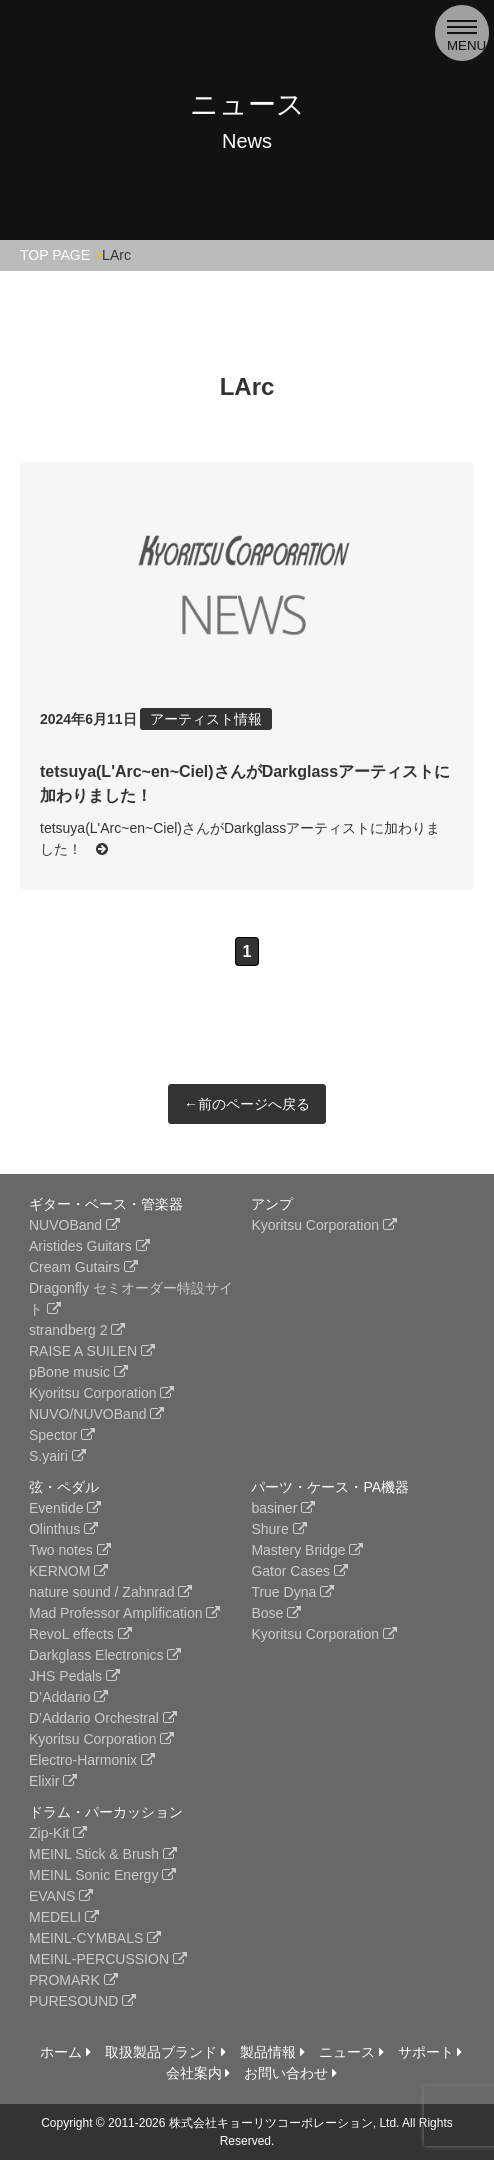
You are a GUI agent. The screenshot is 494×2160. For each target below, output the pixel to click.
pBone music (78, 1372)
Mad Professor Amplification (124, 1613)
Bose (276, 1613)
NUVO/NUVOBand (96, 1414)
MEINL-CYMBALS (95, 1938)
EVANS (61, 1896)
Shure (278, 1529)
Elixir (53, 1781)
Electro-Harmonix (92, 1760)
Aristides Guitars (89, 1246)
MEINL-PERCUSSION (108, 1959)
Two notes (70, 1550)
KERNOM (68, 1571)
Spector (62, 1435)
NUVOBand (74, 1225)
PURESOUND (82, 2001)
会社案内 (198, 2073)
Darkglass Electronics (105, 1655)
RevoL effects (80, 1634)
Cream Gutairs (83, 1267)
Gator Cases (299, 1571)
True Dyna (292, 1592)
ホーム (65, 2052)
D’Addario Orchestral (103, 1718)
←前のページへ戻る (247, 1104)
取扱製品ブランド (165, 2052)
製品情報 (272, 2052)
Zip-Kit (58, 1833)
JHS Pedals (74, 1676)
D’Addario (68, 1697)
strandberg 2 (77, 1330)
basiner (283, 1508)
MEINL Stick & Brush (103, 1854)
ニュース (351, 2052)
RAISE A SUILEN (92, 1351)
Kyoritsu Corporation (102, 1393)
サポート (430, 2052)
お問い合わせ (290, 2073)
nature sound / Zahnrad (110, 1592)
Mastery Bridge (307, 1550)
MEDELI (64, 1917)
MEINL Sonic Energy (102, 1875)
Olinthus (63, 1529)
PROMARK (73, 1980)
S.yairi (57, 1456)
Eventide (65, 1508)
